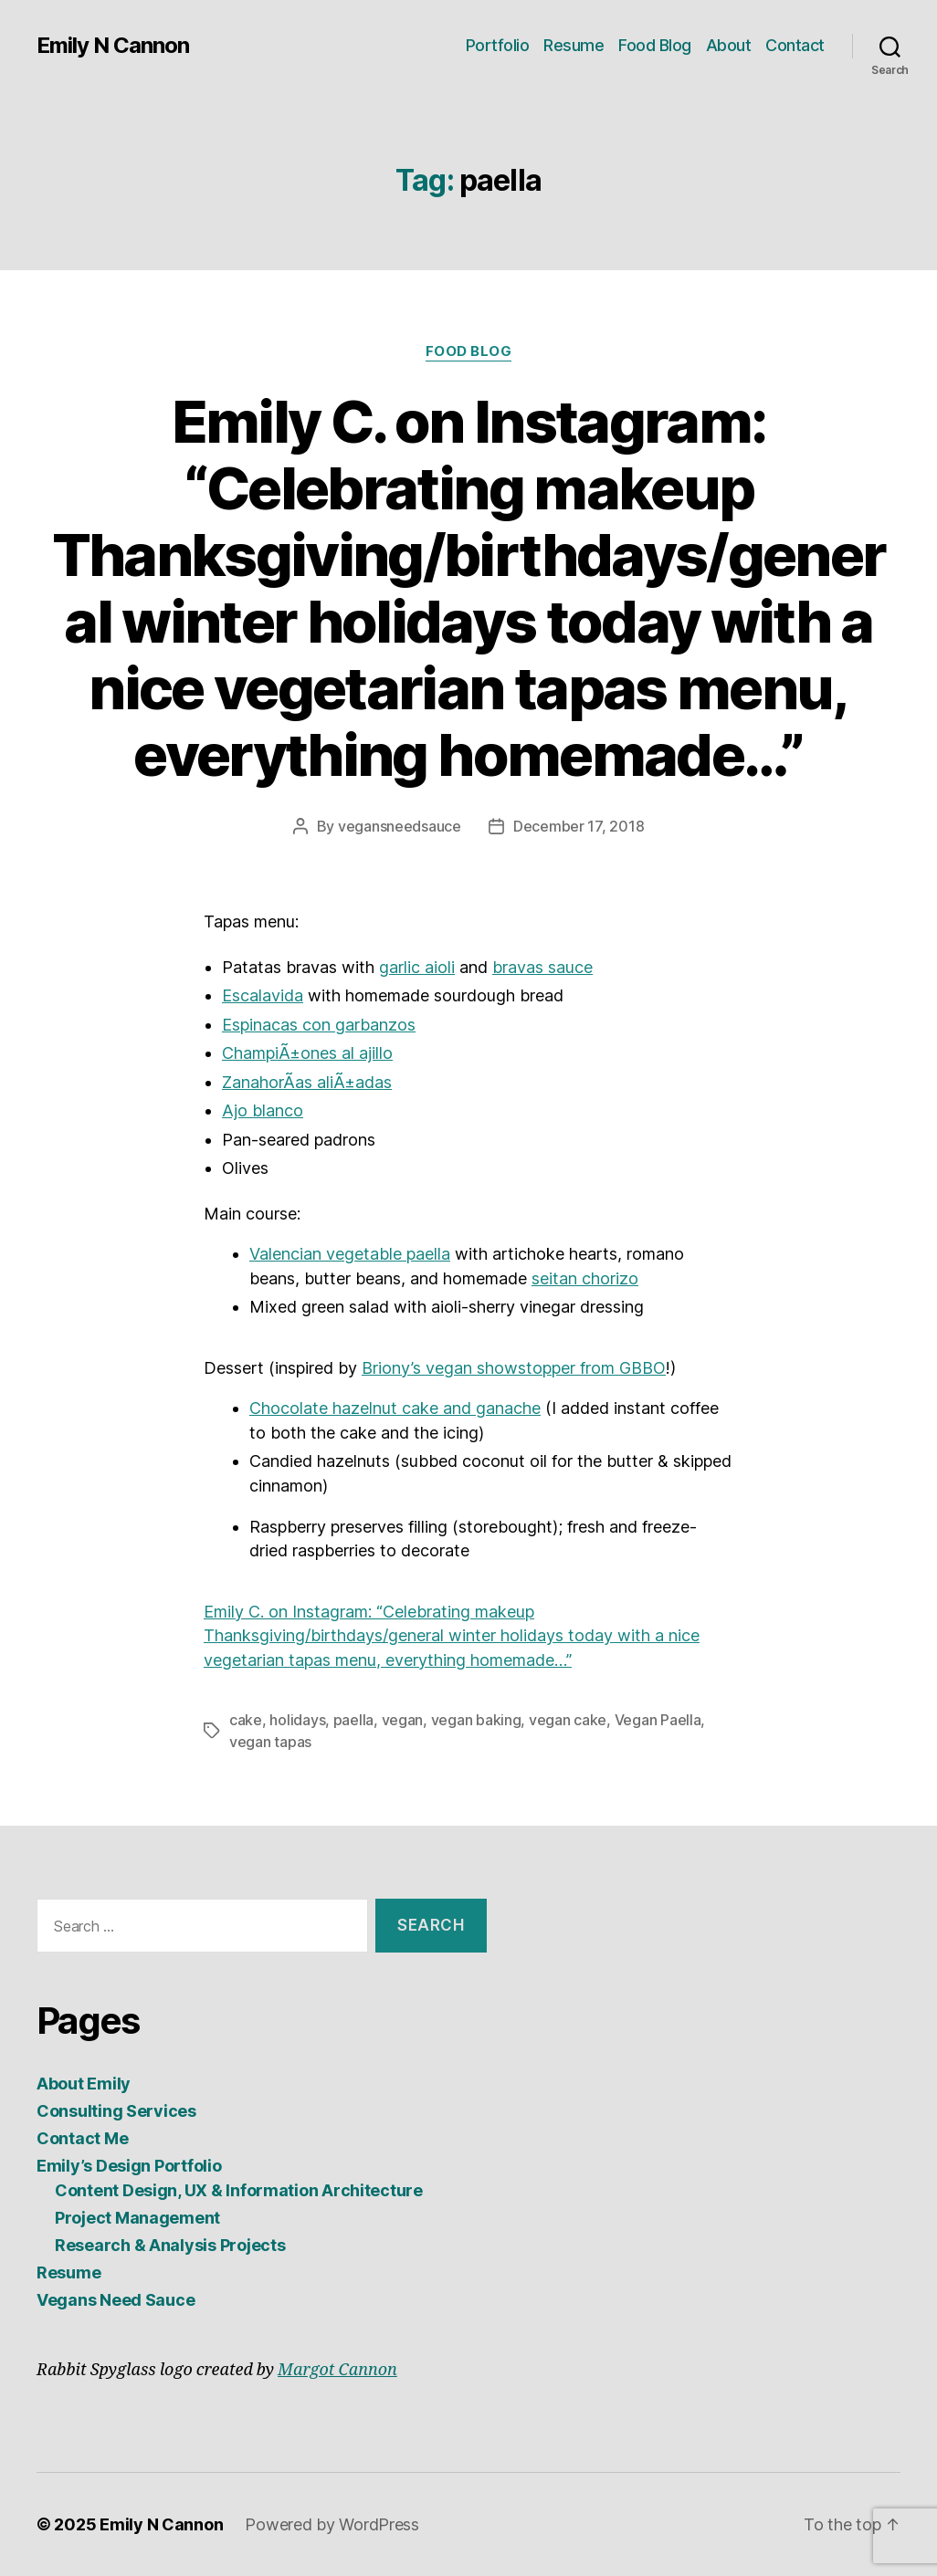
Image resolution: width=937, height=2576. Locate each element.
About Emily (84, 2083)
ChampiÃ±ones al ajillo (307, 1053)
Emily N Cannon (113, 46)
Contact (795, 45)
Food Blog (654, 45)
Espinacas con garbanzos (319, 1024)
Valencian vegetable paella (349, 1253)
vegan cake (567, 1720)
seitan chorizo (585, 1278)
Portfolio (498, 45)
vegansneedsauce (399, 826)
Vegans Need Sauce (116, 2299)
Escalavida (262, 995)
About (729, 45)
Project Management (137, 2217)
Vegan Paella (658, 1720)
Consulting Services (116, 2110)
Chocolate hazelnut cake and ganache (395, 1408)
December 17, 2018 (578, 826)
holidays (297, 1720)
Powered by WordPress (332, 2524)
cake (245, 1720)
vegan (403, 1720)
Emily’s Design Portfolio (129, 2165)
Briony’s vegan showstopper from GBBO (514, 1367)
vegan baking (476, 1720)
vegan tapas (270, 1742)
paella (353, 1720)
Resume (573, 45)
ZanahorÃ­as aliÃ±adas (307, 1082)
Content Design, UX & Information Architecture (239, 2190)
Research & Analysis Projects (170, 2245)
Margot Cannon (337, 2370)
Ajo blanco (262, 1110)
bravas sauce (542, 967)
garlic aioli (417, 967)
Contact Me (82, 2138)
